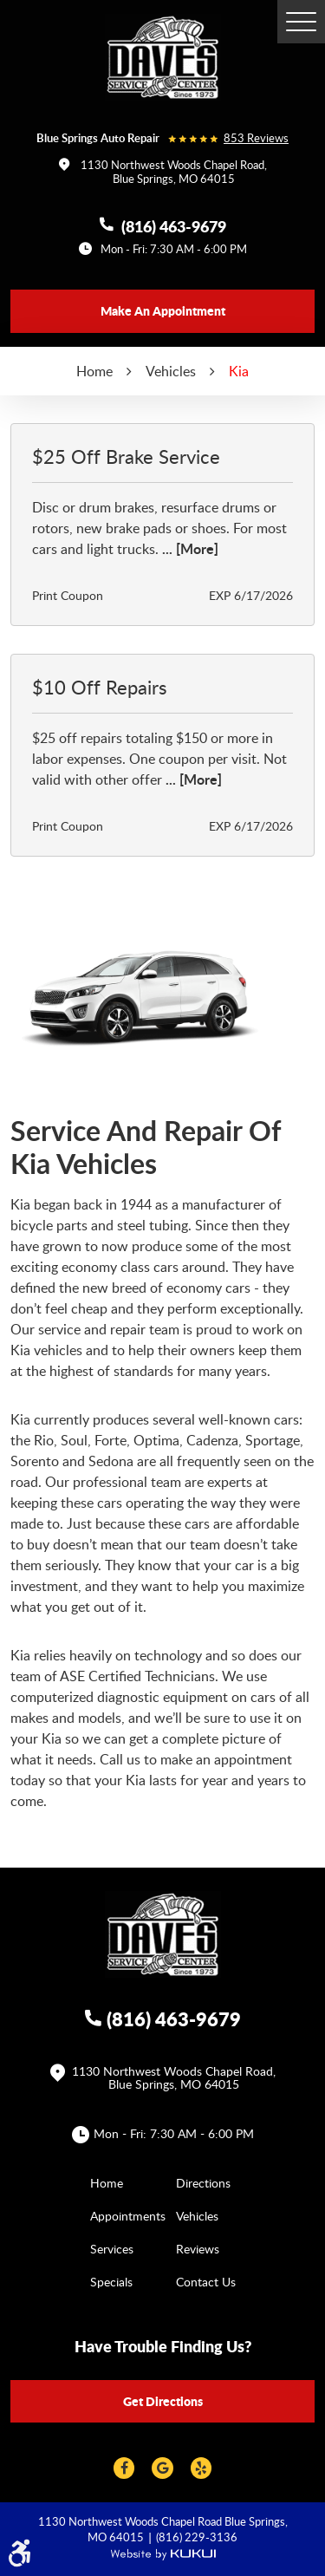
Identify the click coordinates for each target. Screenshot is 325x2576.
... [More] (188, 548)
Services (111, 2248)
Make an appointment (163, 310)
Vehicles (171, 371)
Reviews (197, 2248)
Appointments (128, 2216)
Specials (111, 2281)
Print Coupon (67, 595)
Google (162, 2468)
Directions (203, 2183)
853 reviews (256, 138)
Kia (239, 371)
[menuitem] (120, 2182)
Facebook (124, 2468)
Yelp (201, 2468)
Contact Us (206, 2281)
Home (94, 371)
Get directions (163, 2401)
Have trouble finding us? (163, 2346)
